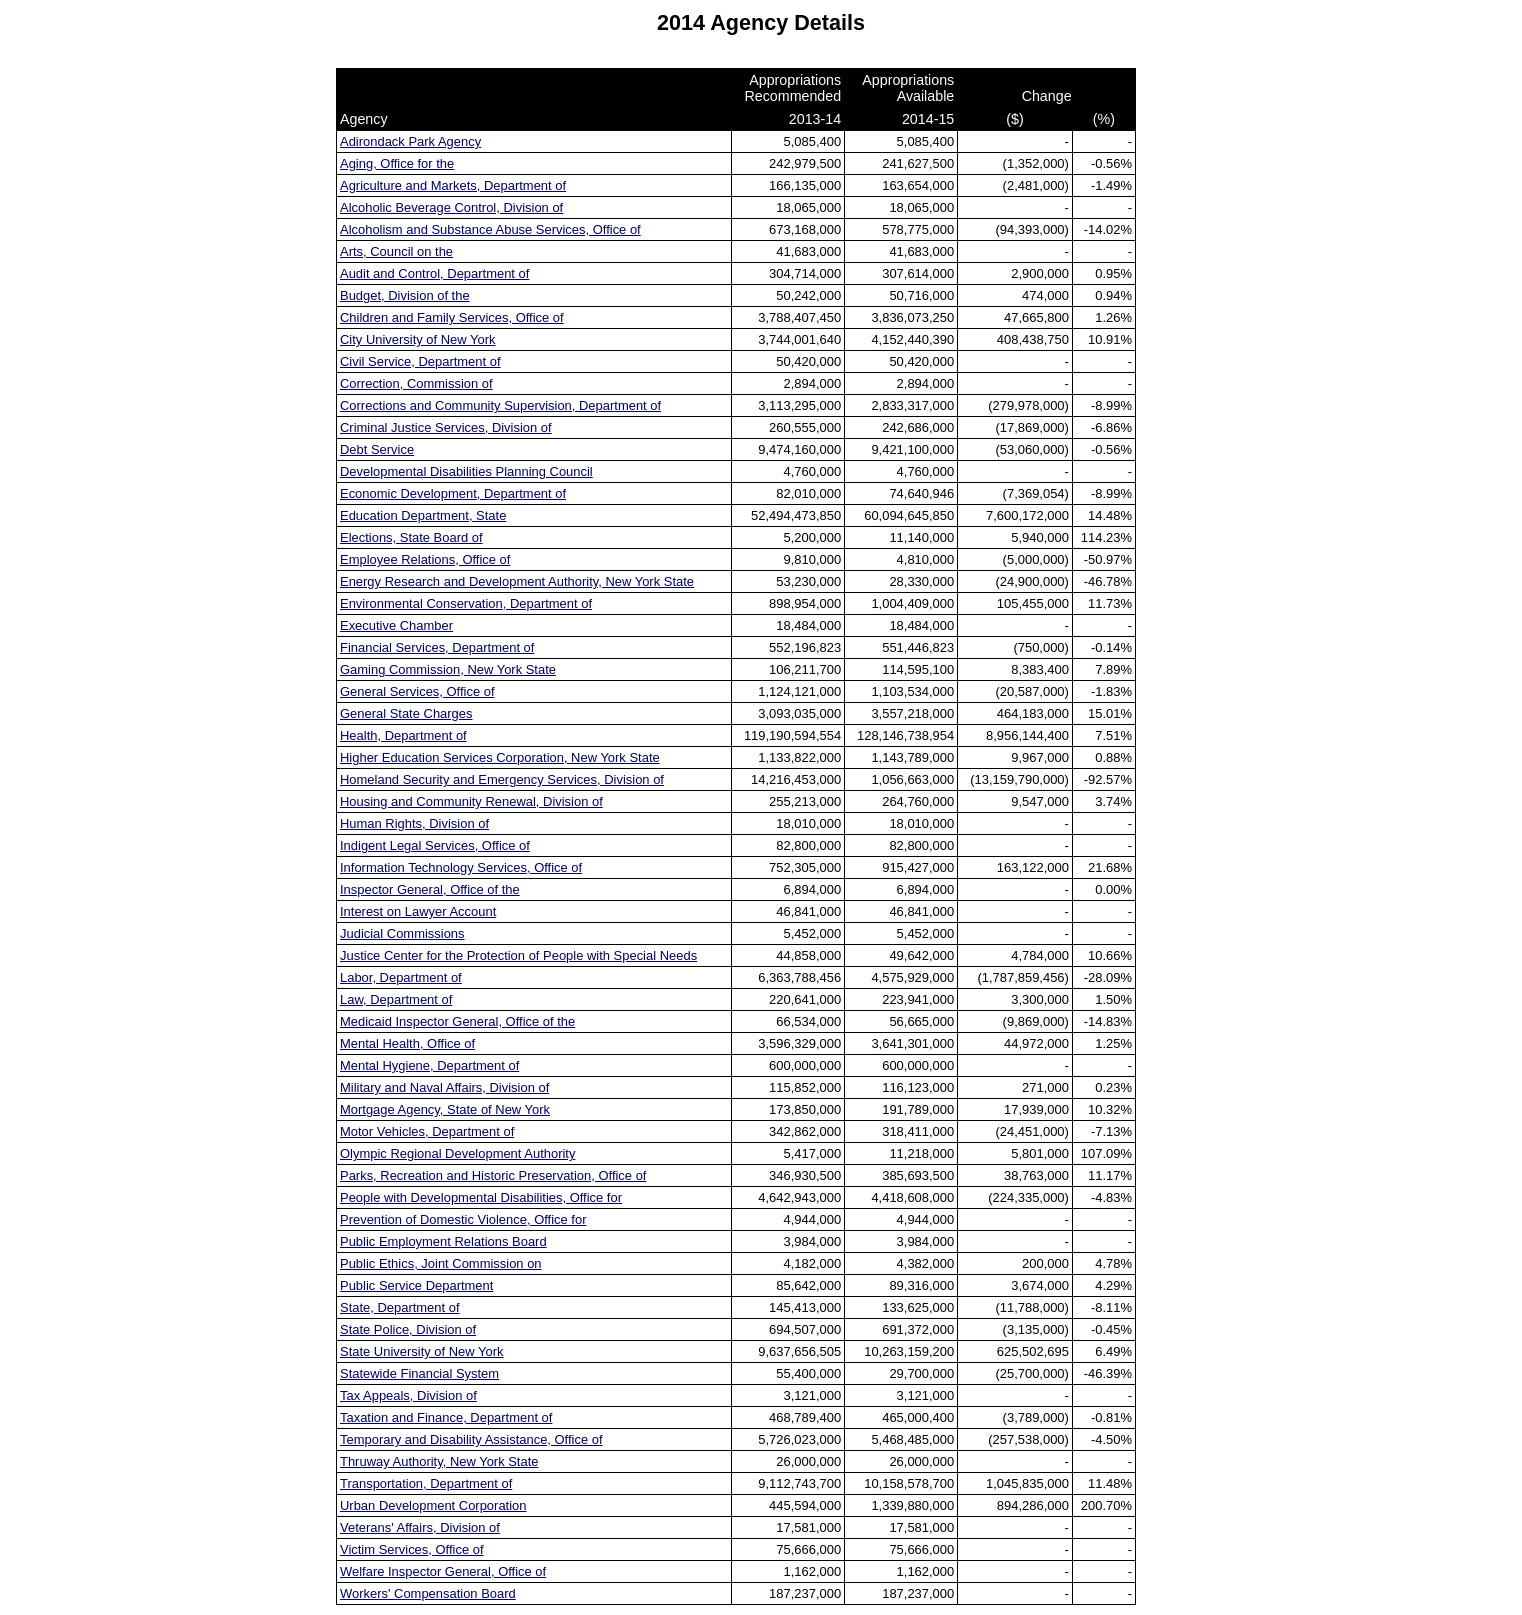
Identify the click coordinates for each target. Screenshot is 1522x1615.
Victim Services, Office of (412, 1549)
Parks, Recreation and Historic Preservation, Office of (493, 1175)
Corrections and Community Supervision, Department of (500, 405)
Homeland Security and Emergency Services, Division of (502, 779)
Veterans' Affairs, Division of (420, 1527)
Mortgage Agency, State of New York (445, 1109)
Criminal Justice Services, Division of (446, 427)
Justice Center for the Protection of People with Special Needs (518, 955)
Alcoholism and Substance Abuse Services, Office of (490, 229)
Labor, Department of (401, 977)
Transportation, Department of (426, 1483)
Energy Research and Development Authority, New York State (517, 581)
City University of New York (418, 339)
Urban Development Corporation (433, 1505)
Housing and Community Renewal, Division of (471, 801)
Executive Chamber (396, 625)
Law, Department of (396, 999)
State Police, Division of (408, 1329)
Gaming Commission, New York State (448, 669)
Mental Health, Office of (407, 1043)
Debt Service (377, 449)
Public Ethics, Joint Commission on (441, 1263)
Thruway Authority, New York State (439, 1461)
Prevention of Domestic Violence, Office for (463, 1219)
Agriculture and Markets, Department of (453, 185)
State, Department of (400, 1307)
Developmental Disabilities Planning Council (466, 471)
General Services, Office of (417, 691)
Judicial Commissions (402, 933)
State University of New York (421, 1351)
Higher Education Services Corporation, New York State (500, 757)
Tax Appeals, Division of (408, 1395)
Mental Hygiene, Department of (429, 1065)
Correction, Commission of (416, 383)
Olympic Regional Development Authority (457, 1153)
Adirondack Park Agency (410, 141)
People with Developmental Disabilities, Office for (481, 1197)
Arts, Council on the (396, 251)
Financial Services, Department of (437, 647)
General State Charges (406, 713)
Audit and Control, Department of (434, 273)
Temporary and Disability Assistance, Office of (471, 1439)
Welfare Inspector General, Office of (443, 1571)
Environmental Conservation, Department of (466, 603)
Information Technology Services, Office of (461, 867)
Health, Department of (403, 735)
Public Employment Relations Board (443, 1241)
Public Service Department (416, 1285)
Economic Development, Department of (453, 493)
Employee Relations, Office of (425, 559)
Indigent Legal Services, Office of (435, 845)
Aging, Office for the (397, 163)
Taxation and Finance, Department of (446, 1417)
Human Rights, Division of (414, 823)
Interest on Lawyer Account (418, 911)
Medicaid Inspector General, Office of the (457, 1021)
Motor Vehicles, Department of (427, 1131)
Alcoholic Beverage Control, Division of (451, 207)
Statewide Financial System (419, 1373)
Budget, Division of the (405, 295)
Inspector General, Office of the (430, 889)
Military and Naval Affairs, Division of (444, 1087)
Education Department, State (423, 515)
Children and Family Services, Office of (452, 317)
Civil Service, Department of (420, 361)
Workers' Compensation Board (428, 1593)
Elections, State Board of (411, 537)
